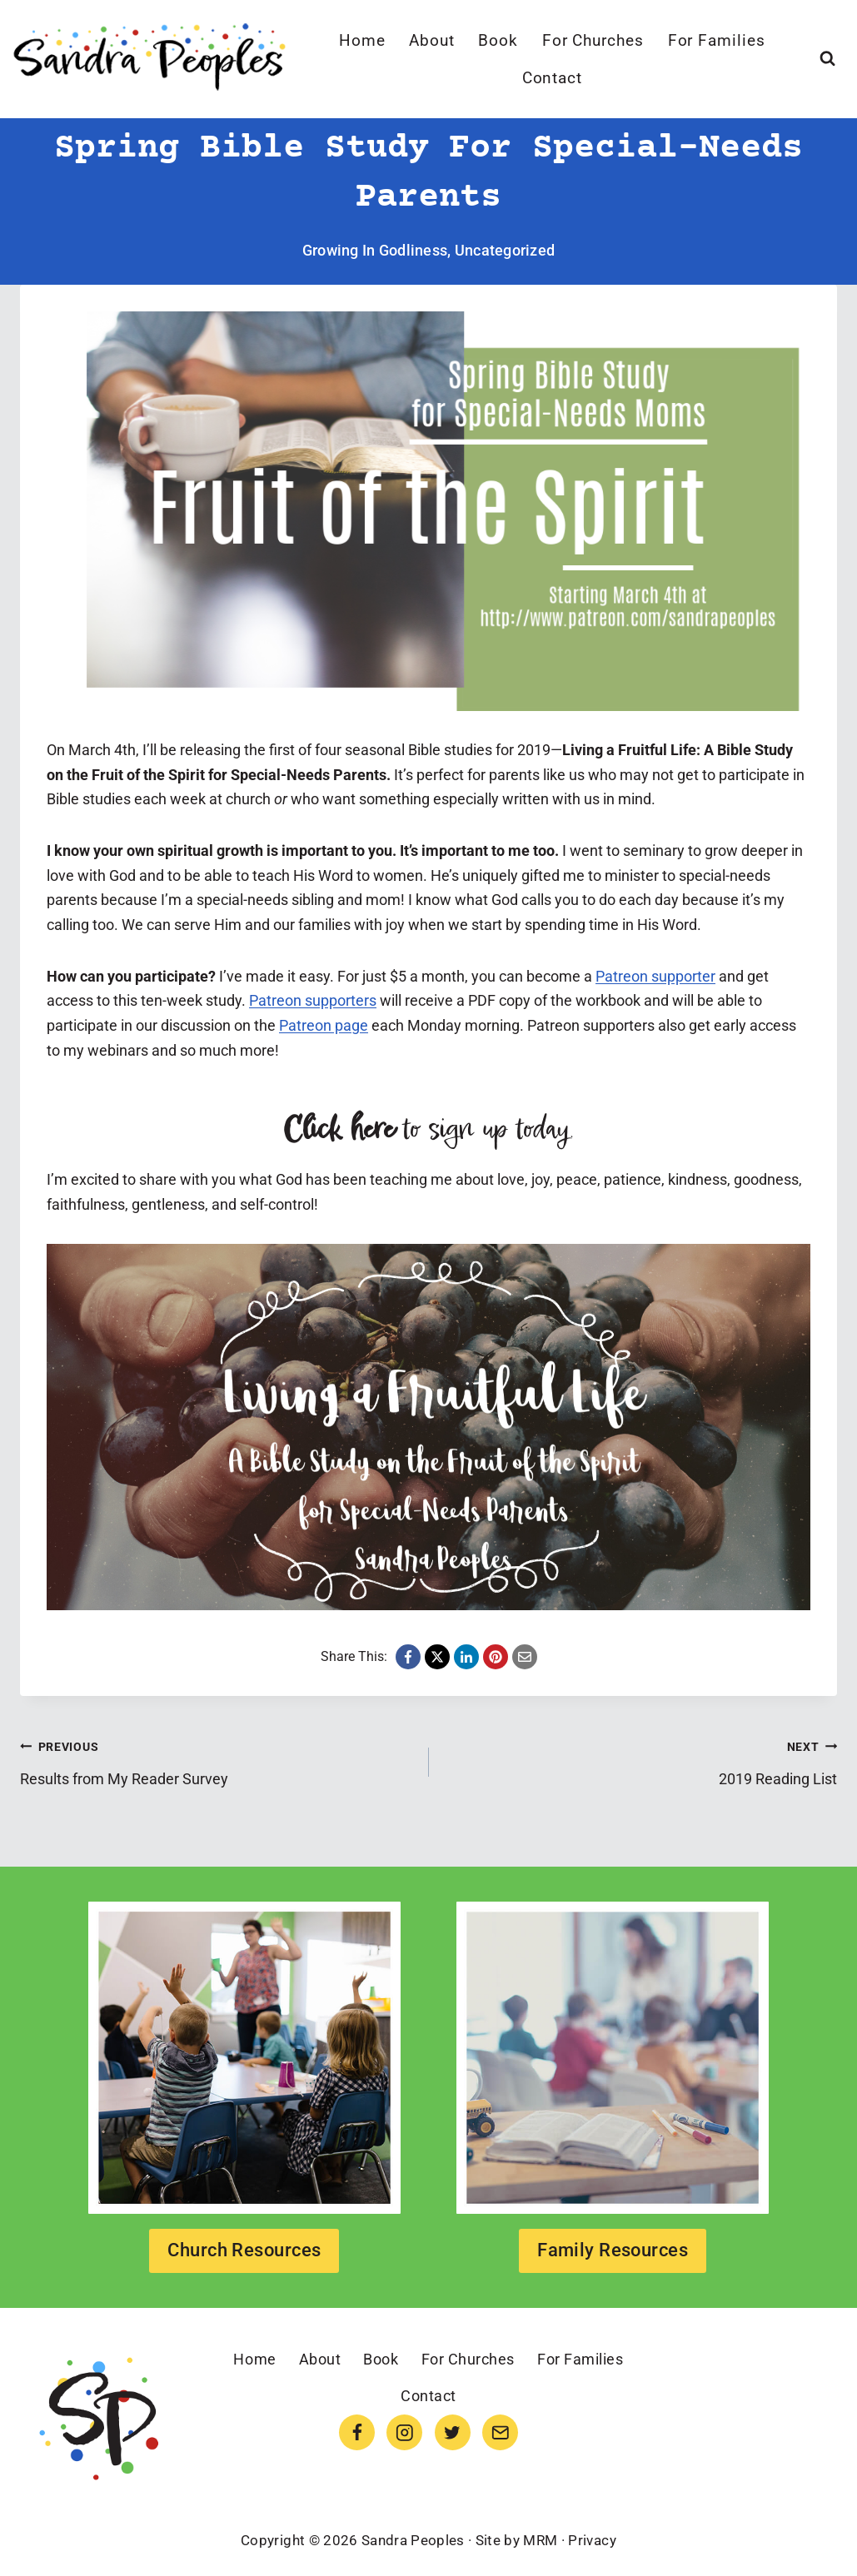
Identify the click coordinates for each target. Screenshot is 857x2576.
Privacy (591, 2540)
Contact (552, 77)
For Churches (593, 40)
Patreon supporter (655, 976)
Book (498, 40)
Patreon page (323, 1025)
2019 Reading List (641, 1760)
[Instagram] (404, 2432)
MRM (540, 2540)
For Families (716, 40)
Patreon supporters (312, 1000)
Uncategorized (505, 250)
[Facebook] (357, 2432)
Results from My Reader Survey (217, 1760)
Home (362, 40)
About (432, 40)
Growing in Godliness (374, 250)
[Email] (500, 2432)
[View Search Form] (827, 59)
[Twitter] (453, 2432)
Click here (339, 1129)
